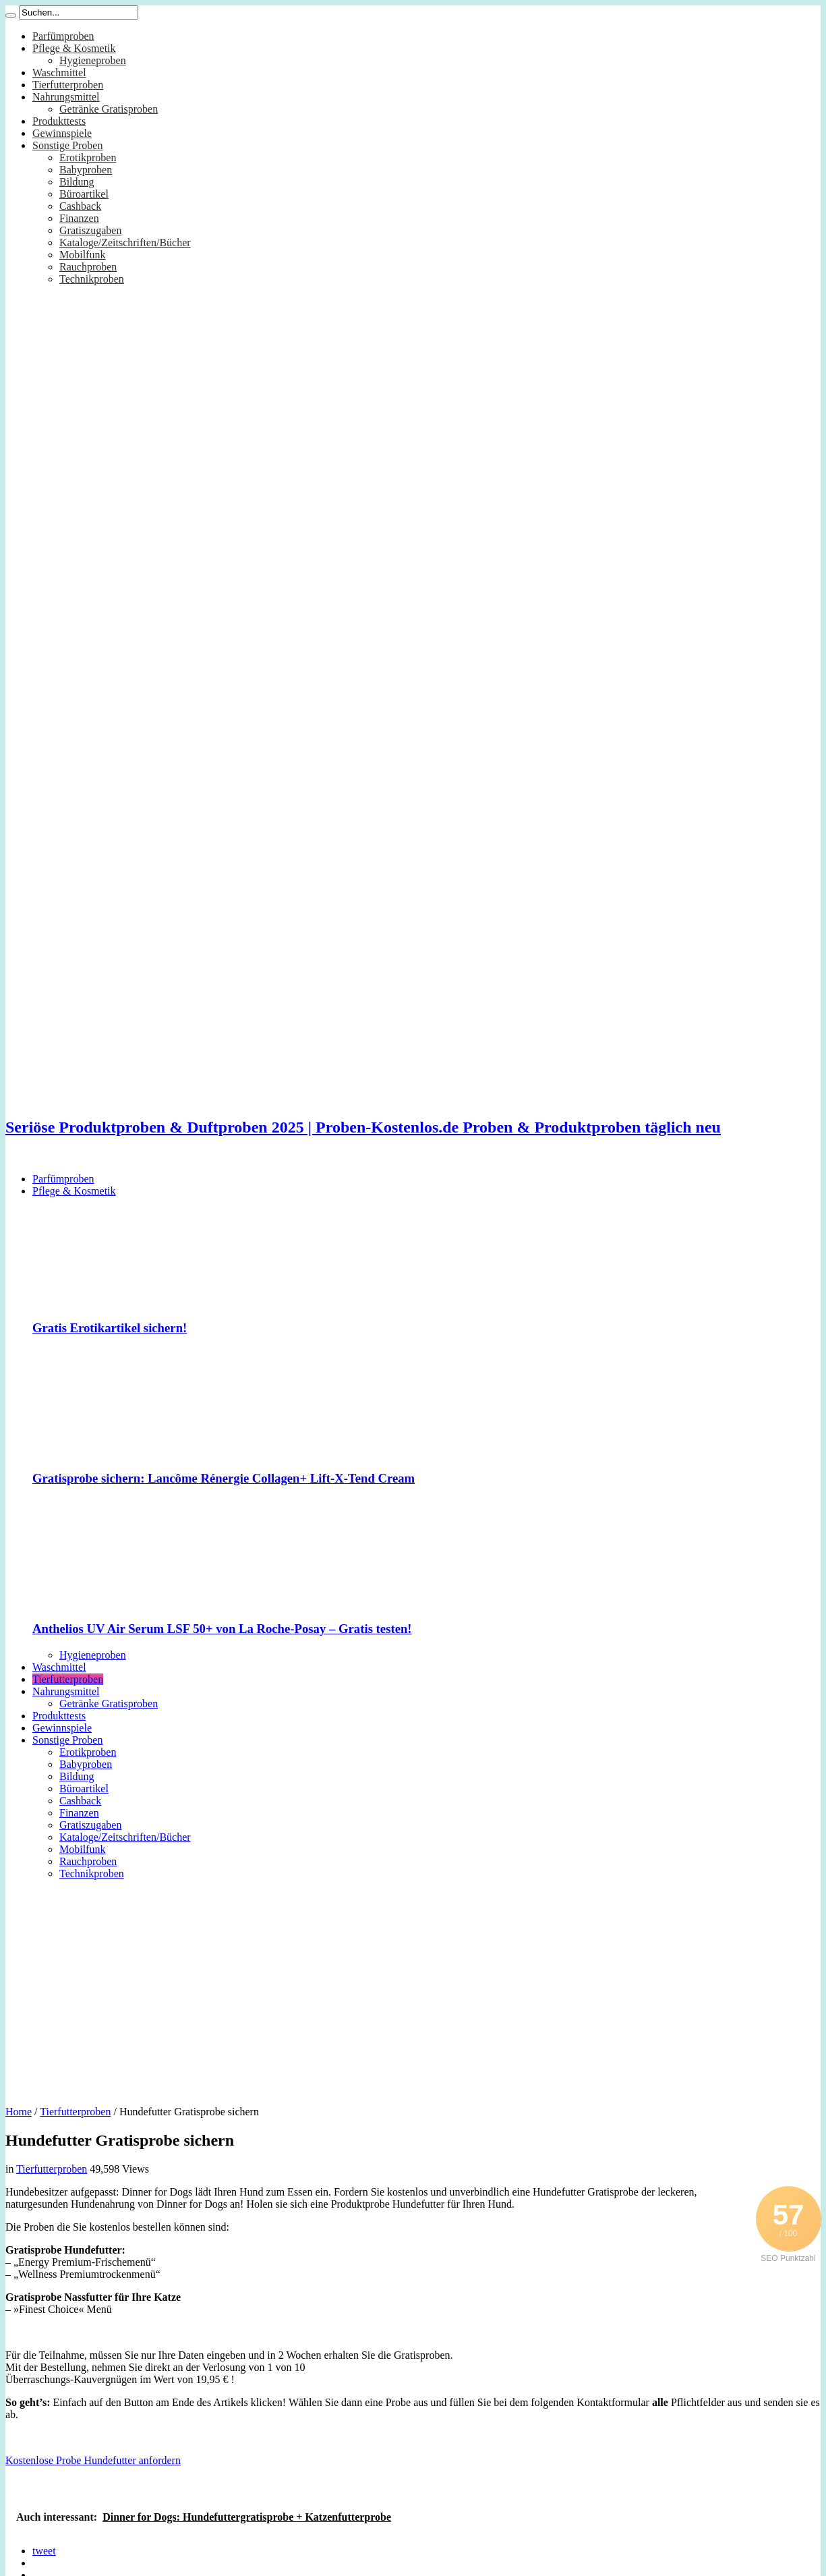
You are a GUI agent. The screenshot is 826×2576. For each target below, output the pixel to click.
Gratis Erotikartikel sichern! (109, 1328)
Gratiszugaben (90, 230)
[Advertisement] (413, 1987)
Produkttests (59, 121)
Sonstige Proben (67, 145)
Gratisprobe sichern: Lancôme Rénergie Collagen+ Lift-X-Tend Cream (223, 1478)
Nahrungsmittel (66, 97)
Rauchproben (88, 267)
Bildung (76, 182)
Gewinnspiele (62, 133)
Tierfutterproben (67, 84)
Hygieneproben (92, 60)
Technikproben (91, 279)
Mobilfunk (82, 254)
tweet (44, 2550)
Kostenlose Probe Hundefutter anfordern (93, 2460)
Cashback (80, 206)
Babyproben (85, 169)
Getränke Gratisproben (108, 109)
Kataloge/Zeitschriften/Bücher (125, 242)
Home (18, 2111)
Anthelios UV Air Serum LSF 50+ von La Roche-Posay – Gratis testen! (222, 1629)
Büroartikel (84, 194)
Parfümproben (63, 36)
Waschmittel (59, 72)
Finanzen (79, 218)
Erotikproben (87, 157)
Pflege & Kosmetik (74, 48)
